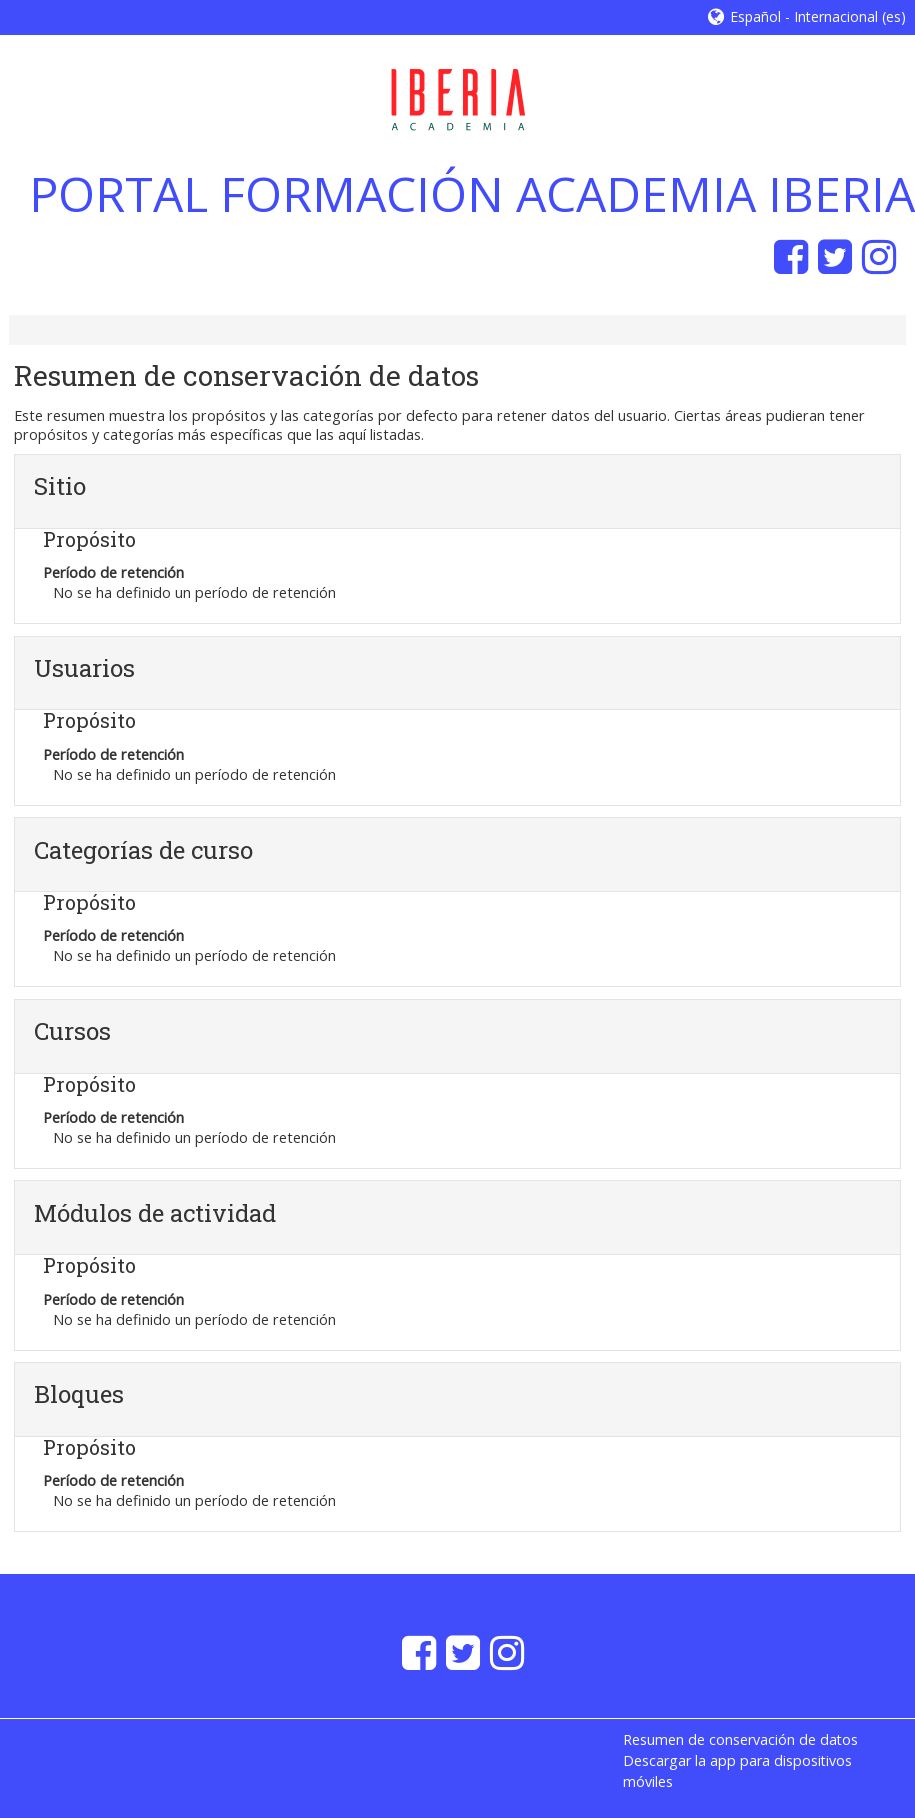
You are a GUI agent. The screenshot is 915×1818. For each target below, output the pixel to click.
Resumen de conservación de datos (740, 1739)
